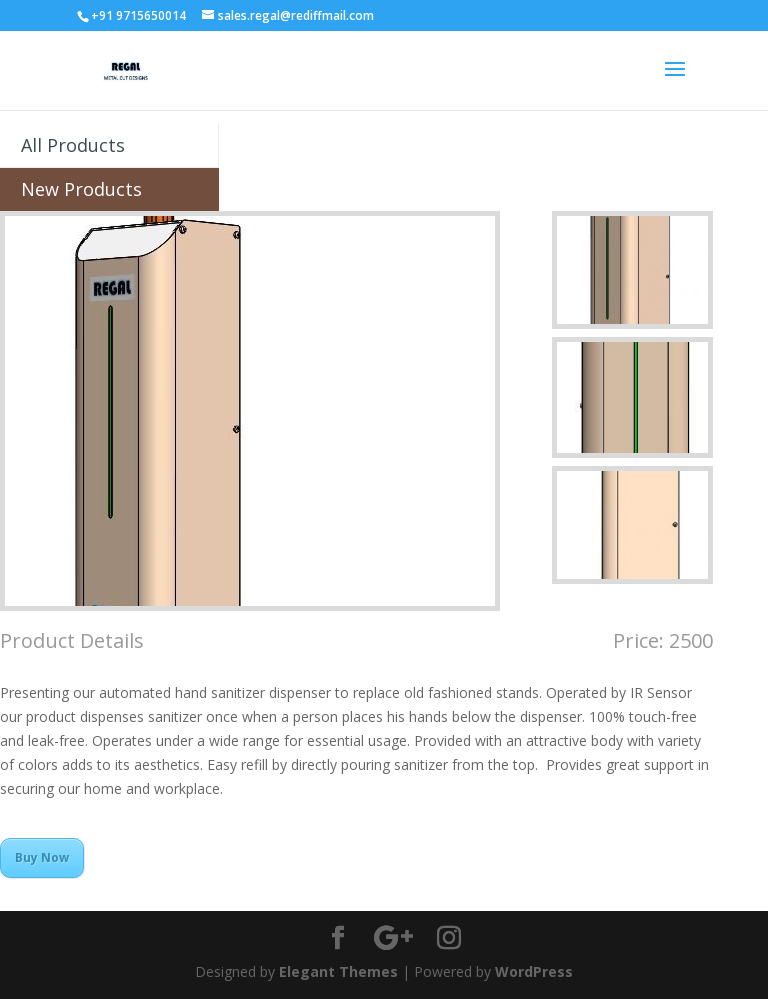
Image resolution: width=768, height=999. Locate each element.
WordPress (534, 971)
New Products (81, 189)
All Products (73, 145)
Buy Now (42, 857)
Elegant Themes (338, 971)
